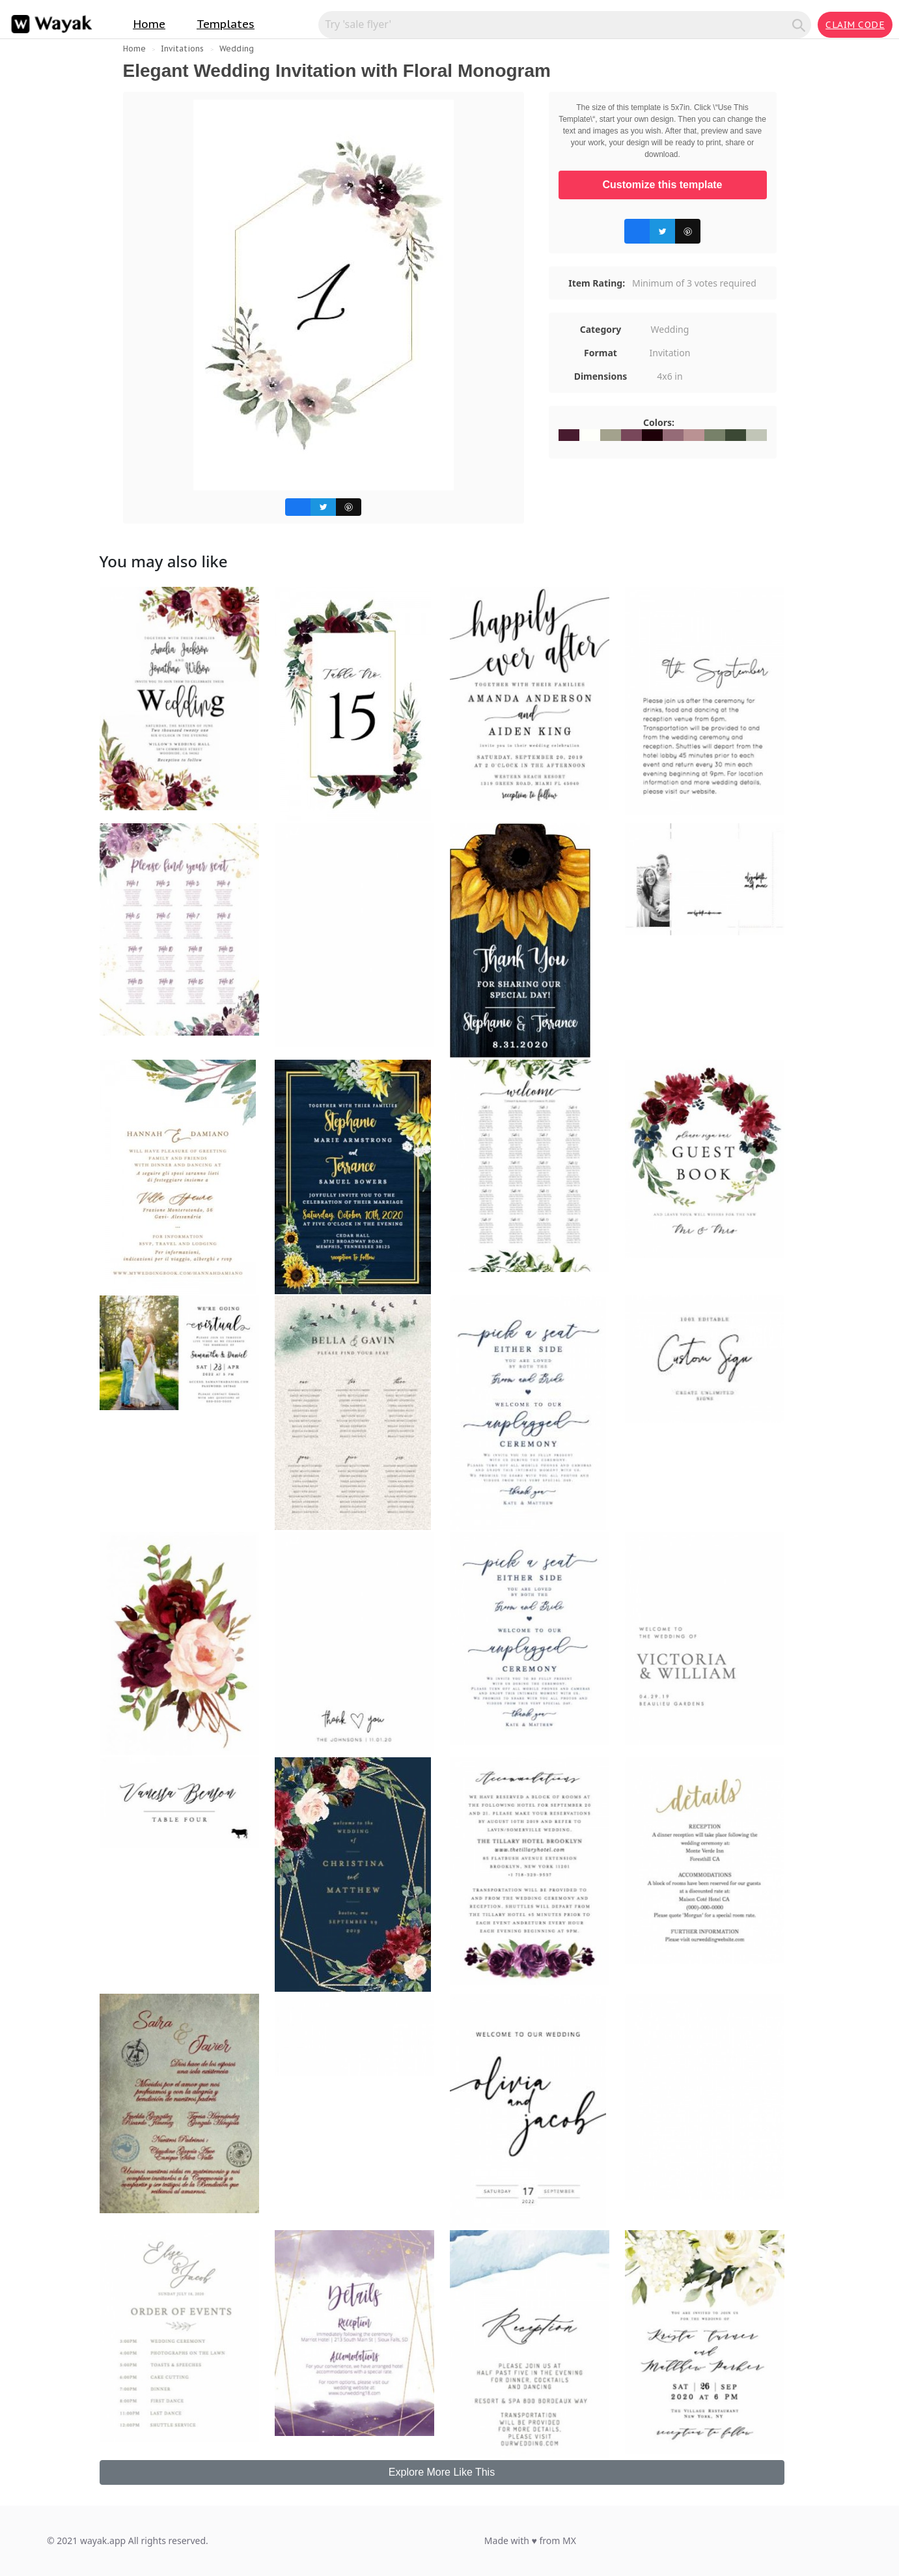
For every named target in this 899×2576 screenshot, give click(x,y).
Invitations (182, 48)
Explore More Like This (442, 2472)
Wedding (236, 48)
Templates (226, 24)
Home (149, 24)
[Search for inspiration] (557, 24)
